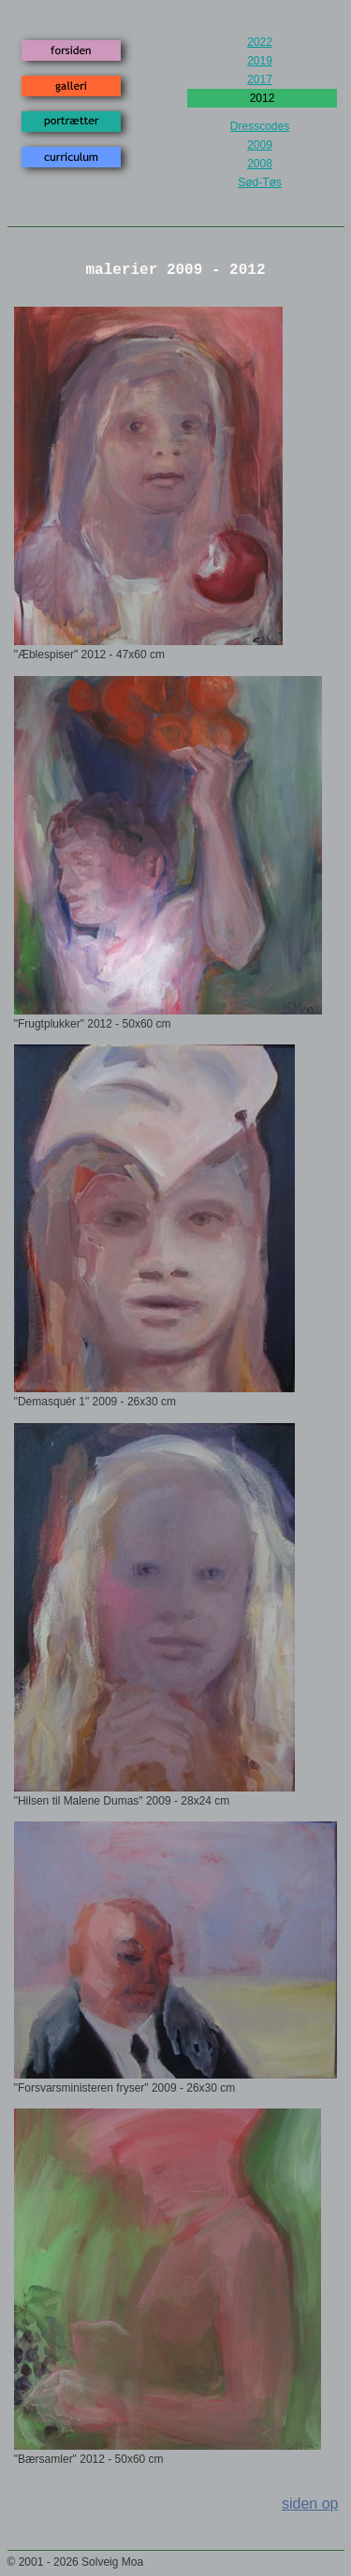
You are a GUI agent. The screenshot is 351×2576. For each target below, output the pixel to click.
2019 (259, 60)
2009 (259, 144)
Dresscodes (259, 126)
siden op (310, 2503)
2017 (259, 79)
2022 (259, 42)
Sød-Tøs (260, 182)
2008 (259, 163)
